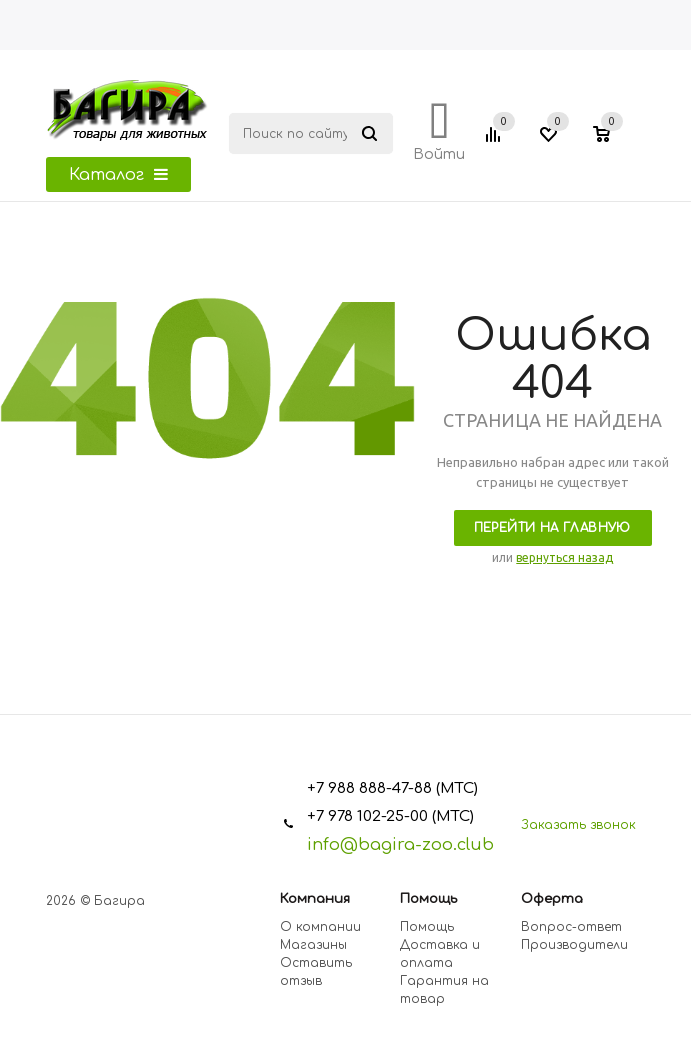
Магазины (313, 945)
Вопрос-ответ (571, 927)
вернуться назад (564, 557)
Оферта (552, 899)
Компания (315, 899)
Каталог (118, 175)
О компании (320, 927)
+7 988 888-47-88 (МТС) (392, 788)
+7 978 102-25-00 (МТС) (390, 816)
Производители (574, 945)
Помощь (428, 899)
